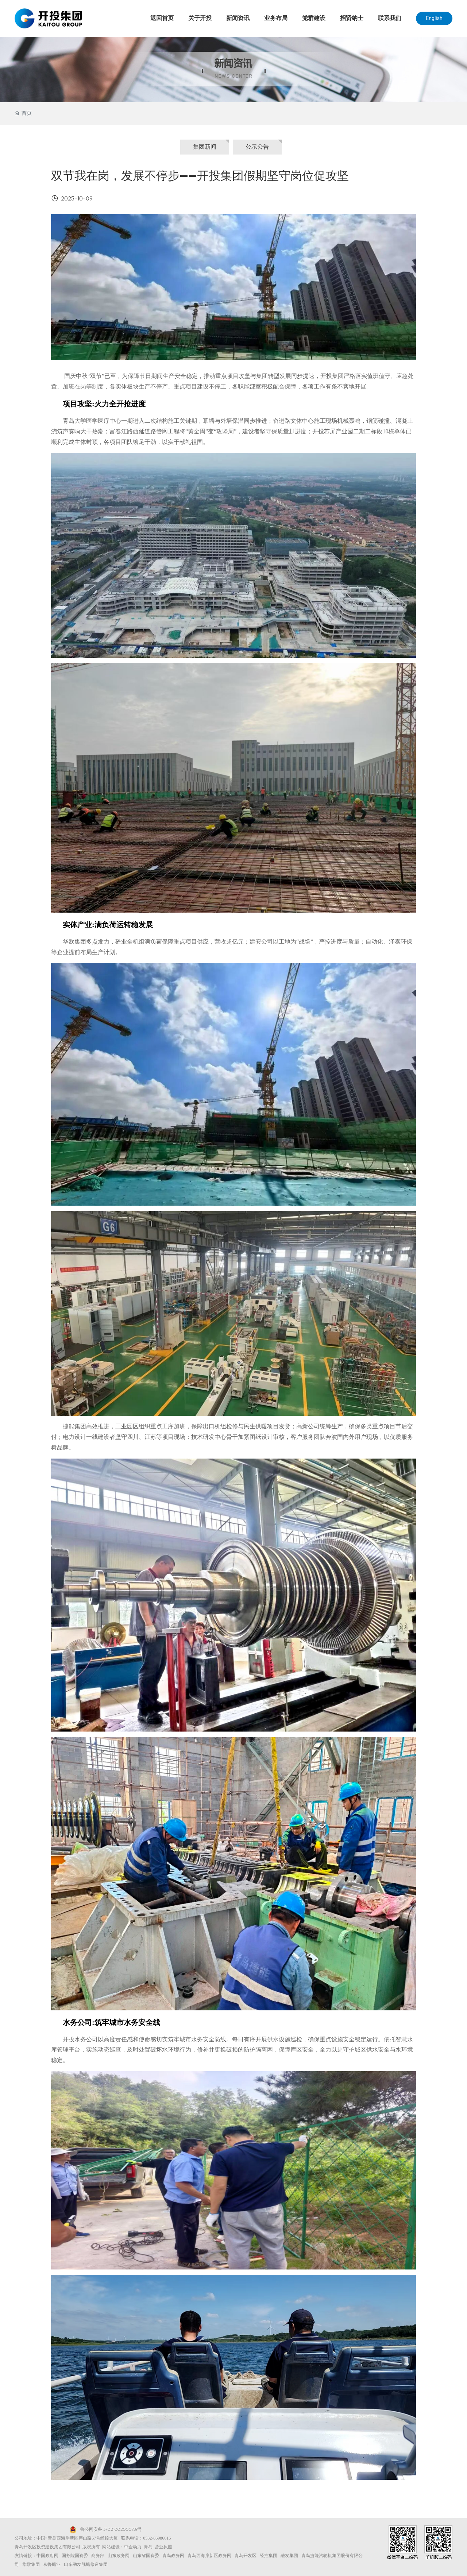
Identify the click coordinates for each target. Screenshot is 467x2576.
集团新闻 (204, 147)
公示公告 (257, 147)
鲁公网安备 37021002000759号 (111, 2530)
